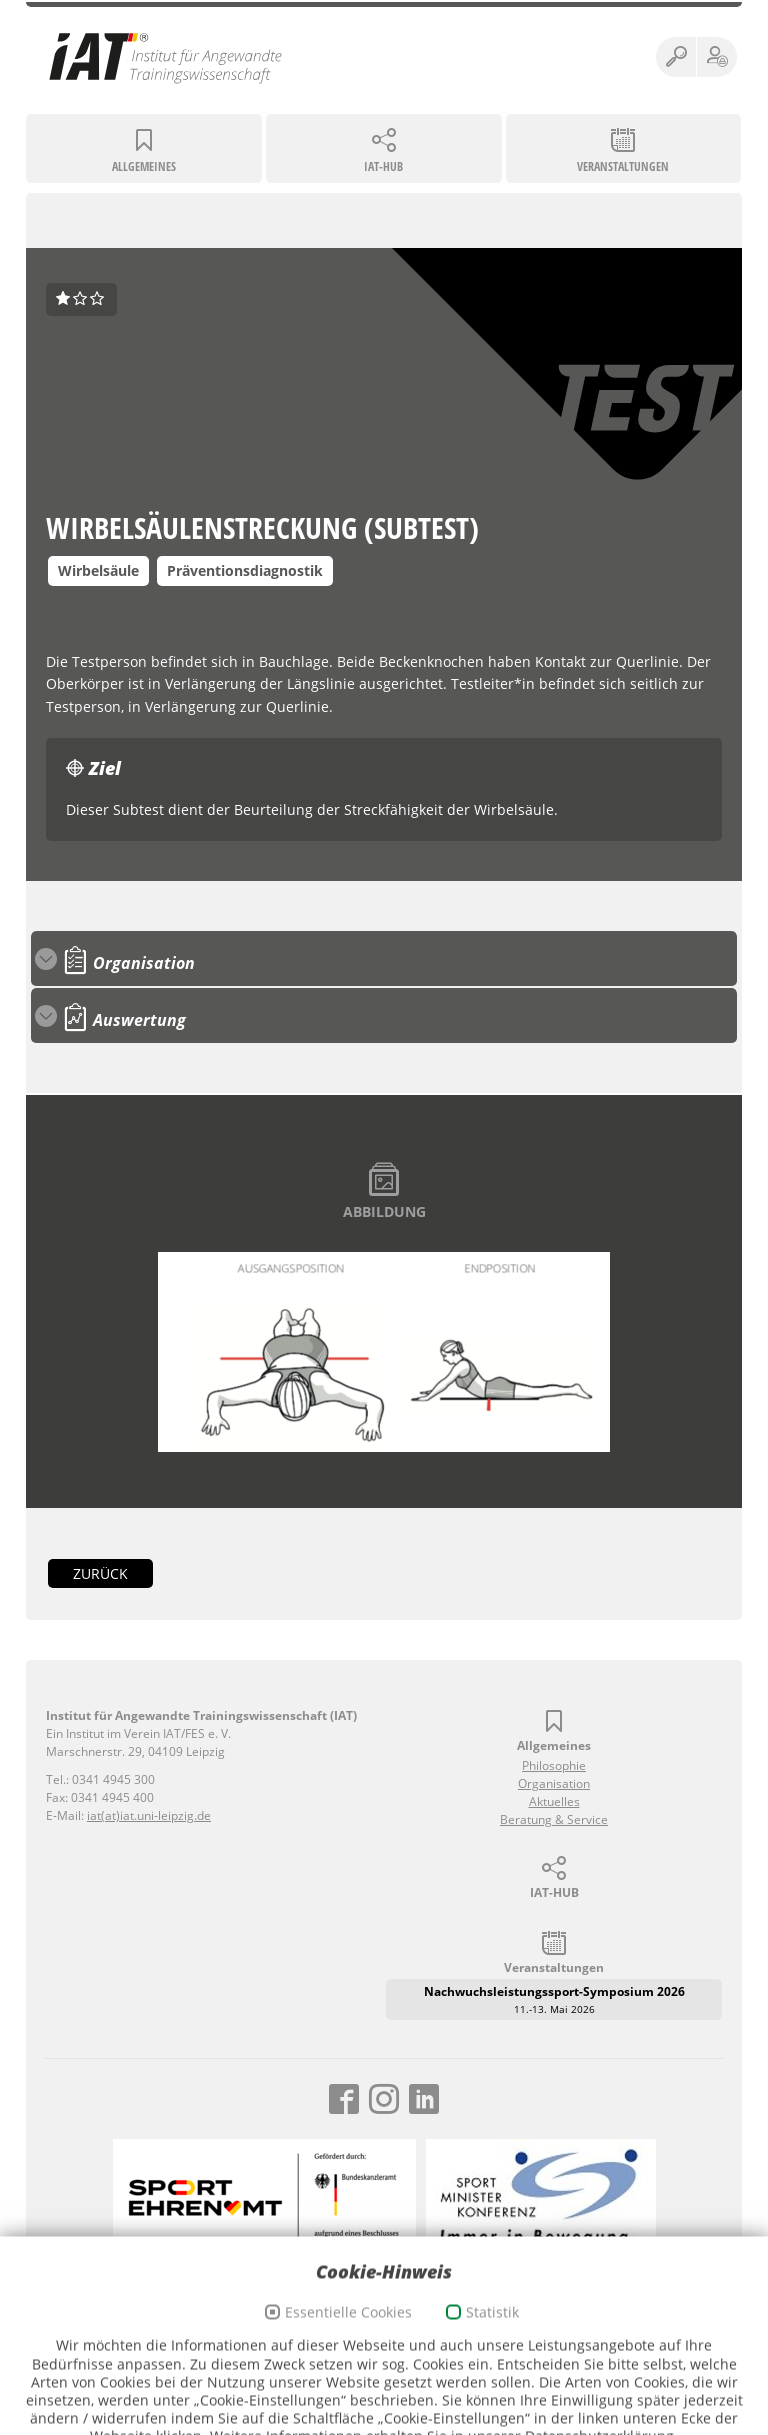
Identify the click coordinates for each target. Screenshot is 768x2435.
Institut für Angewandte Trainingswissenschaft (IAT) (166, 57)
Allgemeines (144, 166)
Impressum (260, 2343)
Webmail (515, 2343)
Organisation (554, 1783)
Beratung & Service (554, 1819)
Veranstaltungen (623, 166)
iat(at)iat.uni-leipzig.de (149, 1815)
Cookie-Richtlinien (431, 2343)
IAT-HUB (383, 166)
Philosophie (554, 1765)
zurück (100, 1573)
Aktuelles (554, 1801)
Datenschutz (337, 2343)
